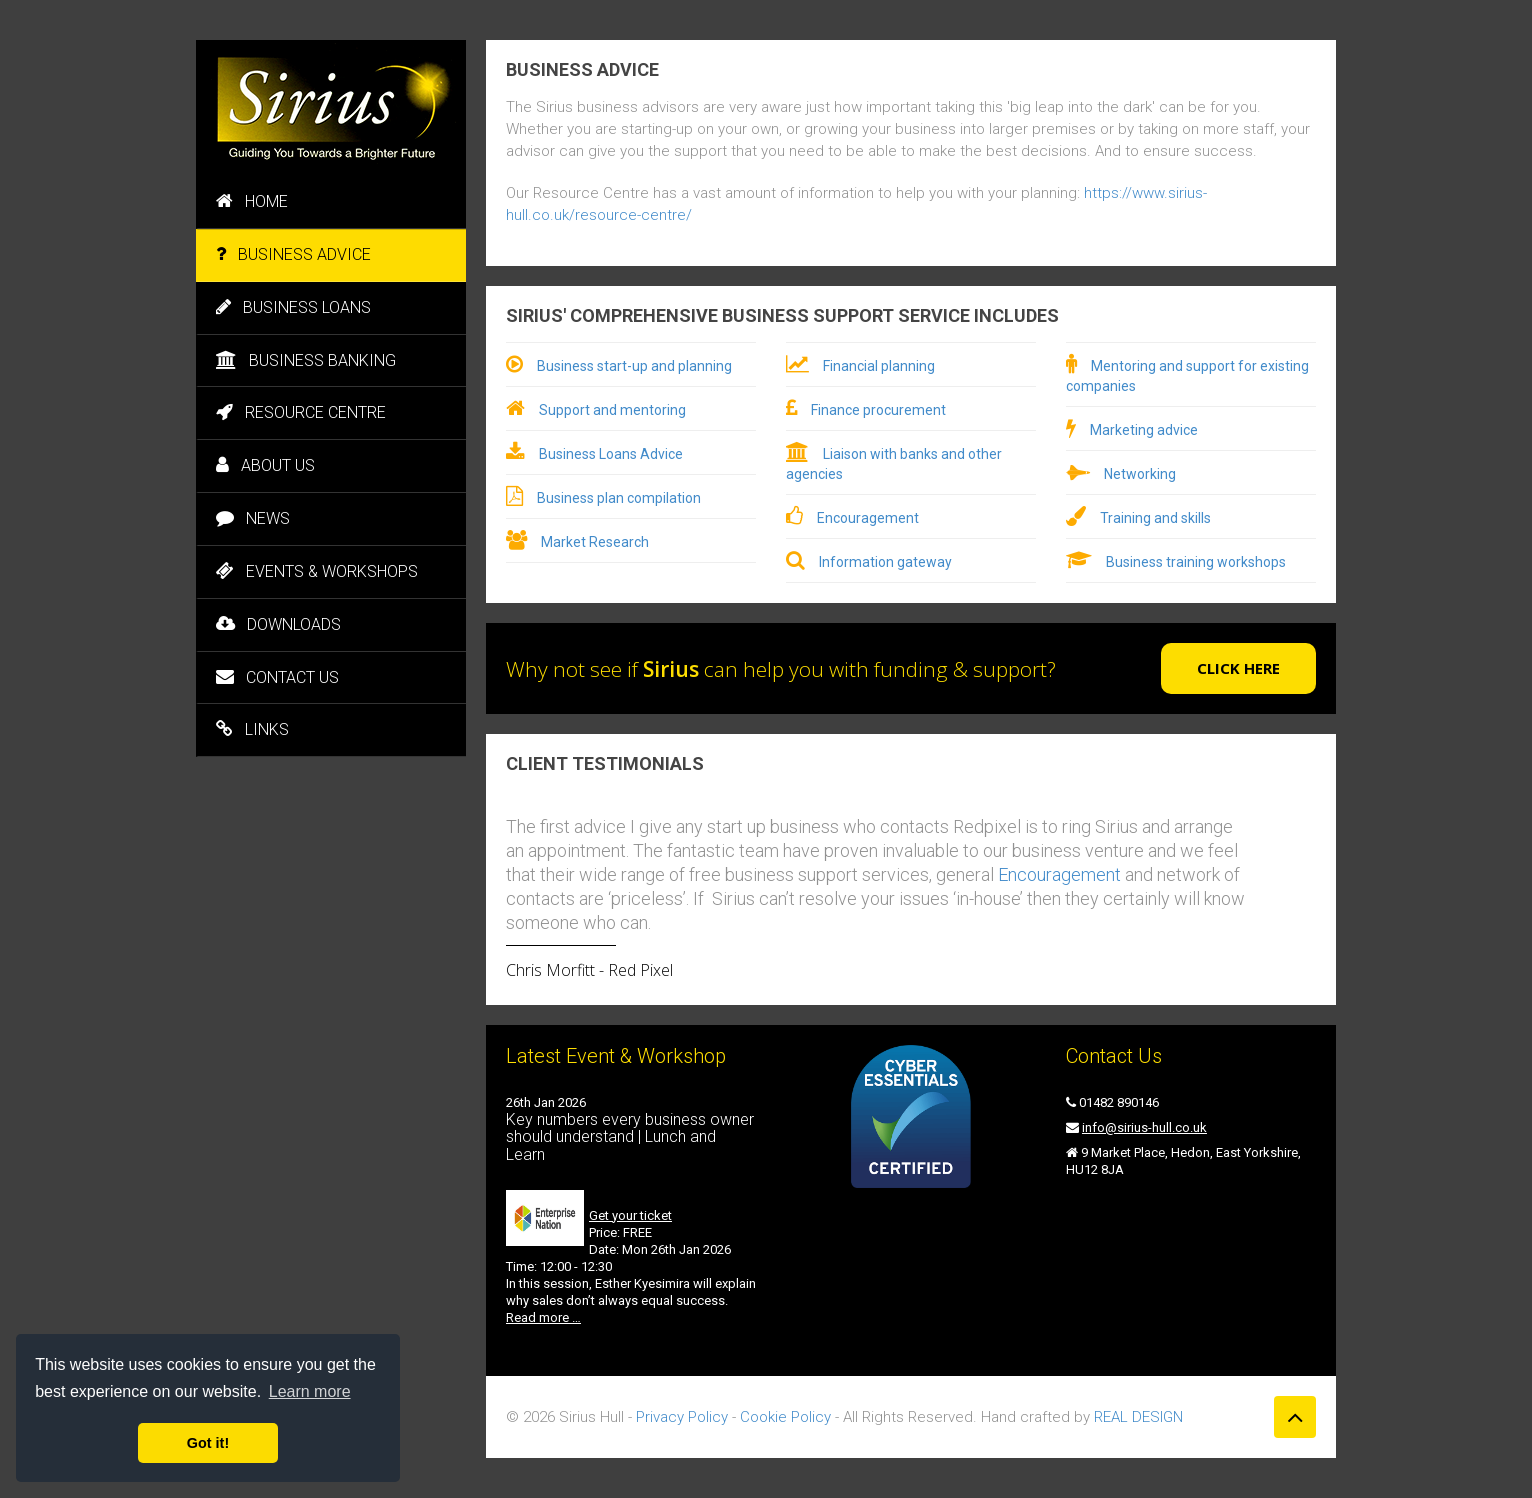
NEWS (253, 518)
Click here (1238, 668)
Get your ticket (630, 1215)
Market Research (595, 542)
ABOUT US (265, 465)
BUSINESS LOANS (293, 307)
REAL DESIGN (1138, 1417)
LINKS (252, 729)
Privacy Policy (682, 1417)
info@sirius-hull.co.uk (1144, 1127)
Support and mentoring (612, 410)
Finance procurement (878, 410)
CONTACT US (277, 677)
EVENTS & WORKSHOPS (317, 571)
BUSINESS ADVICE (293, 254)
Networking (1140, 474)
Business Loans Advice (611, 454)
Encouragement (868, 518)
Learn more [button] (310, 1391)
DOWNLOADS (278, 624)
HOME (252, 201)
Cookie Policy (785, 1417)
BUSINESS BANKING (306, 360)
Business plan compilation (619, 498)
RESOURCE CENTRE (301, 412)
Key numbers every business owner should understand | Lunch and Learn (630, 1137)
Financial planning (879, 366)
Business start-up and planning (634, 366)
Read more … (543, 1317)
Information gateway (885, 562)
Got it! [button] (208, 1443)
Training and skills (1155, 518)
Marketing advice (1144, 430)
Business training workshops (1196, 562)
